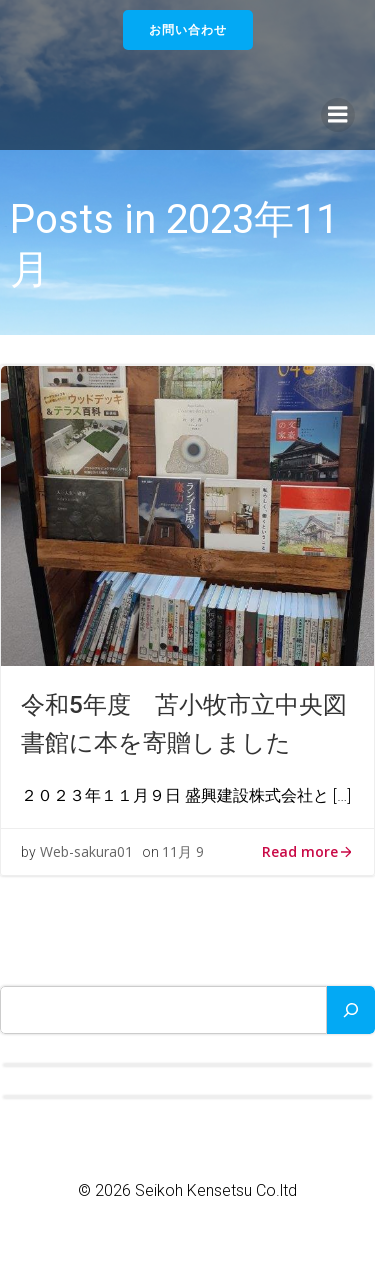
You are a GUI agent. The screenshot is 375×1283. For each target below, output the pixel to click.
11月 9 (183, 851)
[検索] (351, 1010)
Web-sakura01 (86, 851)
